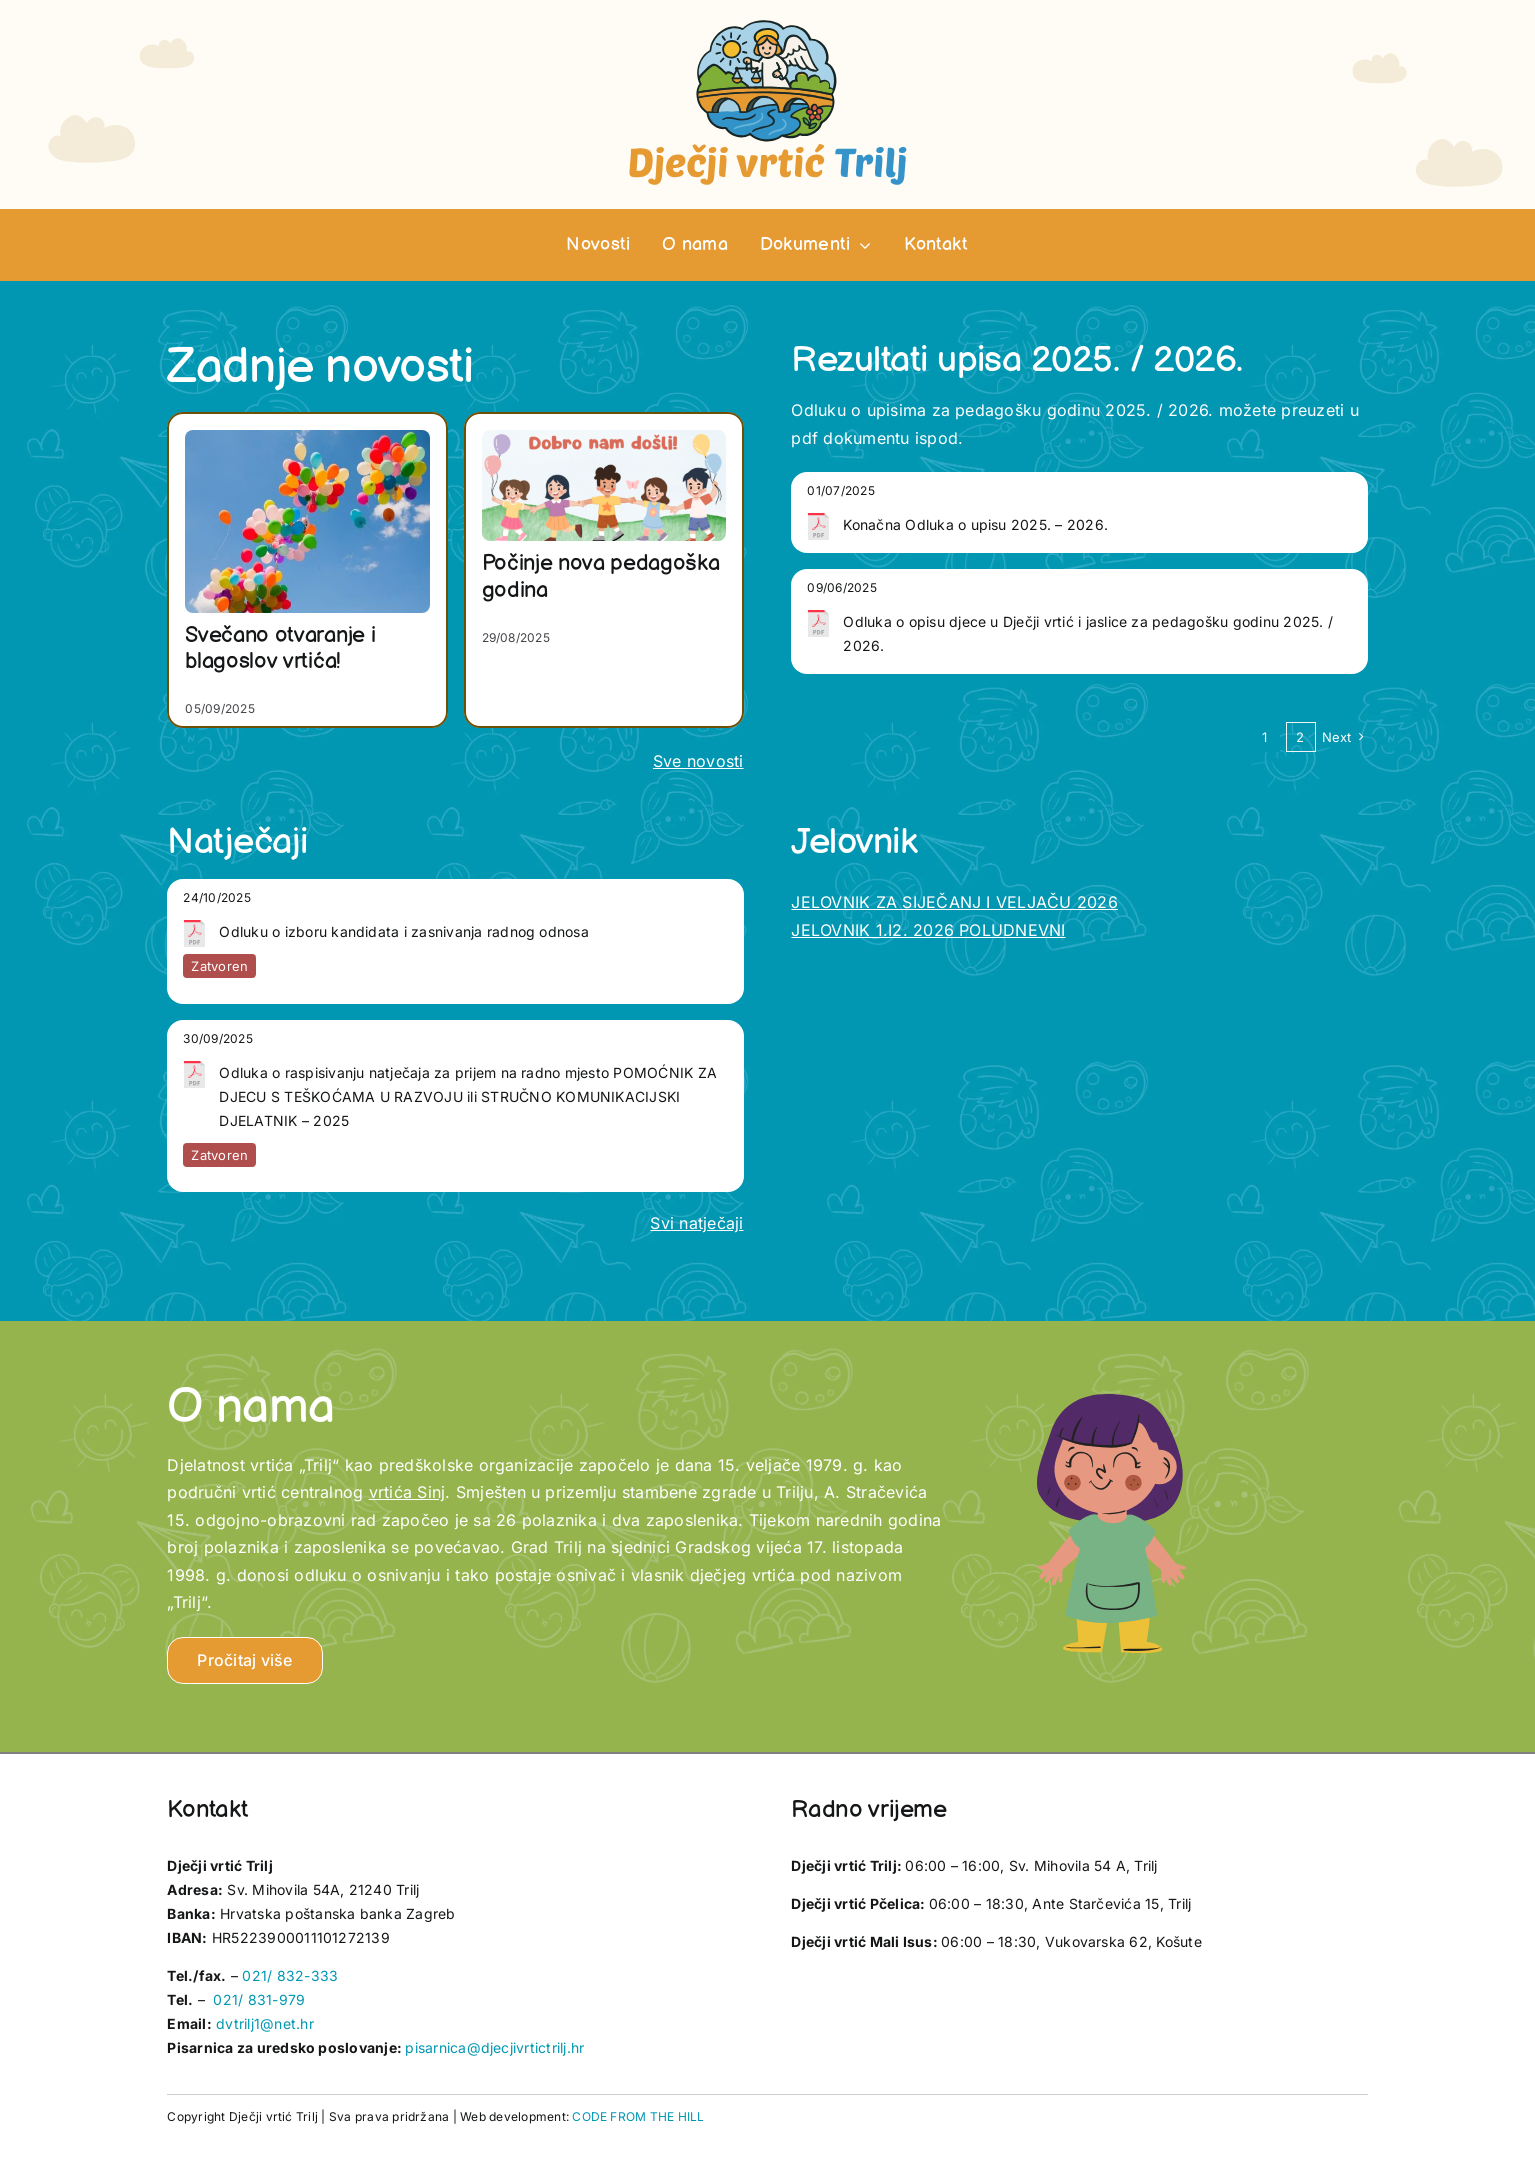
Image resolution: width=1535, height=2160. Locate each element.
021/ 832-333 (290, 1975)
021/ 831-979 (259, 1999)
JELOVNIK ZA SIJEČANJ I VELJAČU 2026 (954, 902)
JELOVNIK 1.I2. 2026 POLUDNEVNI (928, 930)
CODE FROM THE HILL (638, 2116)
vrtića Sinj (407, 1492)
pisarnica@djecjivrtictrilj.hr (494, 2047)
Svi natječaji (696, 1223)
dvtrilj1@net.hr (265, 2023)
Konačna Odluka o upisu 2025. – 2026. (975, 524)
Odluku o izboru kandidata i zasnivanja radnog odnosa (403, 931)
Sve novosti (698, 761)
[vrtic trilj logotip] (768, 26)
